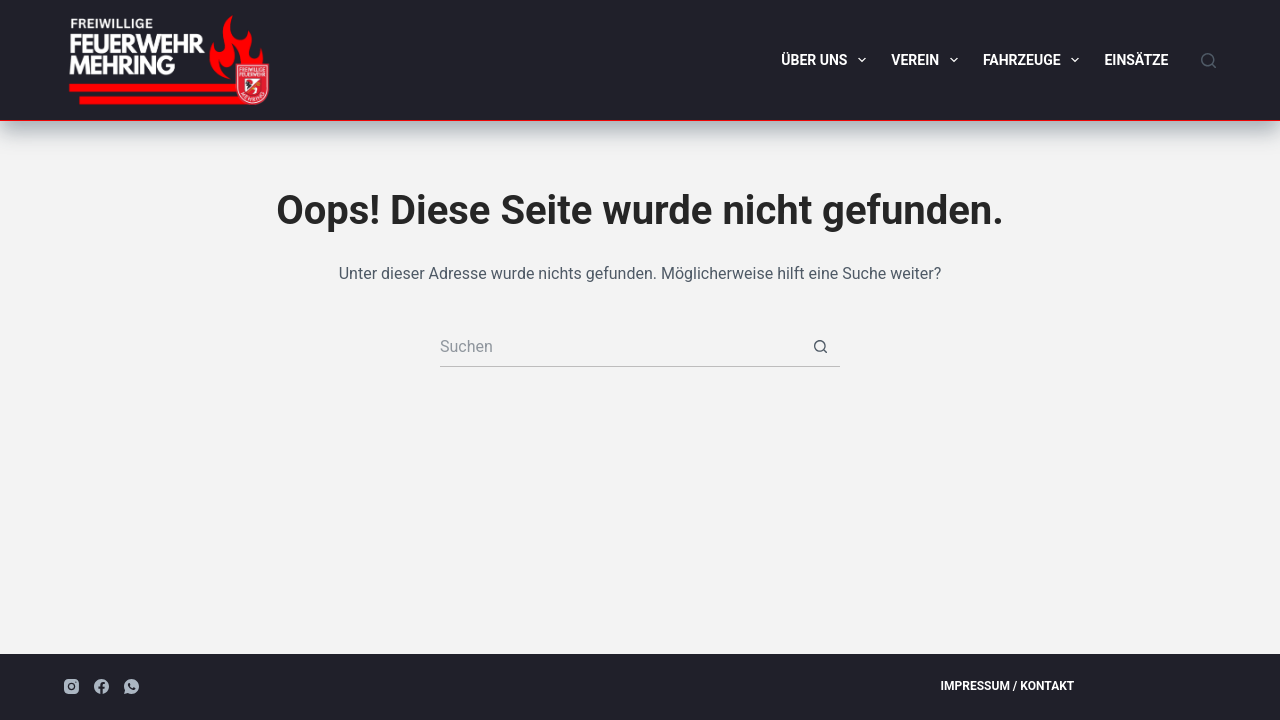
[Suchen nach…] (620, 347)
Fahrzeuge (1035, 60)
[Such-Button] (820, 347)
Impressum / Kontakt (1008, 686)
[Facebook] (101, 686)
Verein (928, 60)
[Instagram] (71, 686)
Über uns (827, 60)
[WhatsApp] (131, 686)
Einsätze (1136, 60)
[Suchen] (1208, 60)
